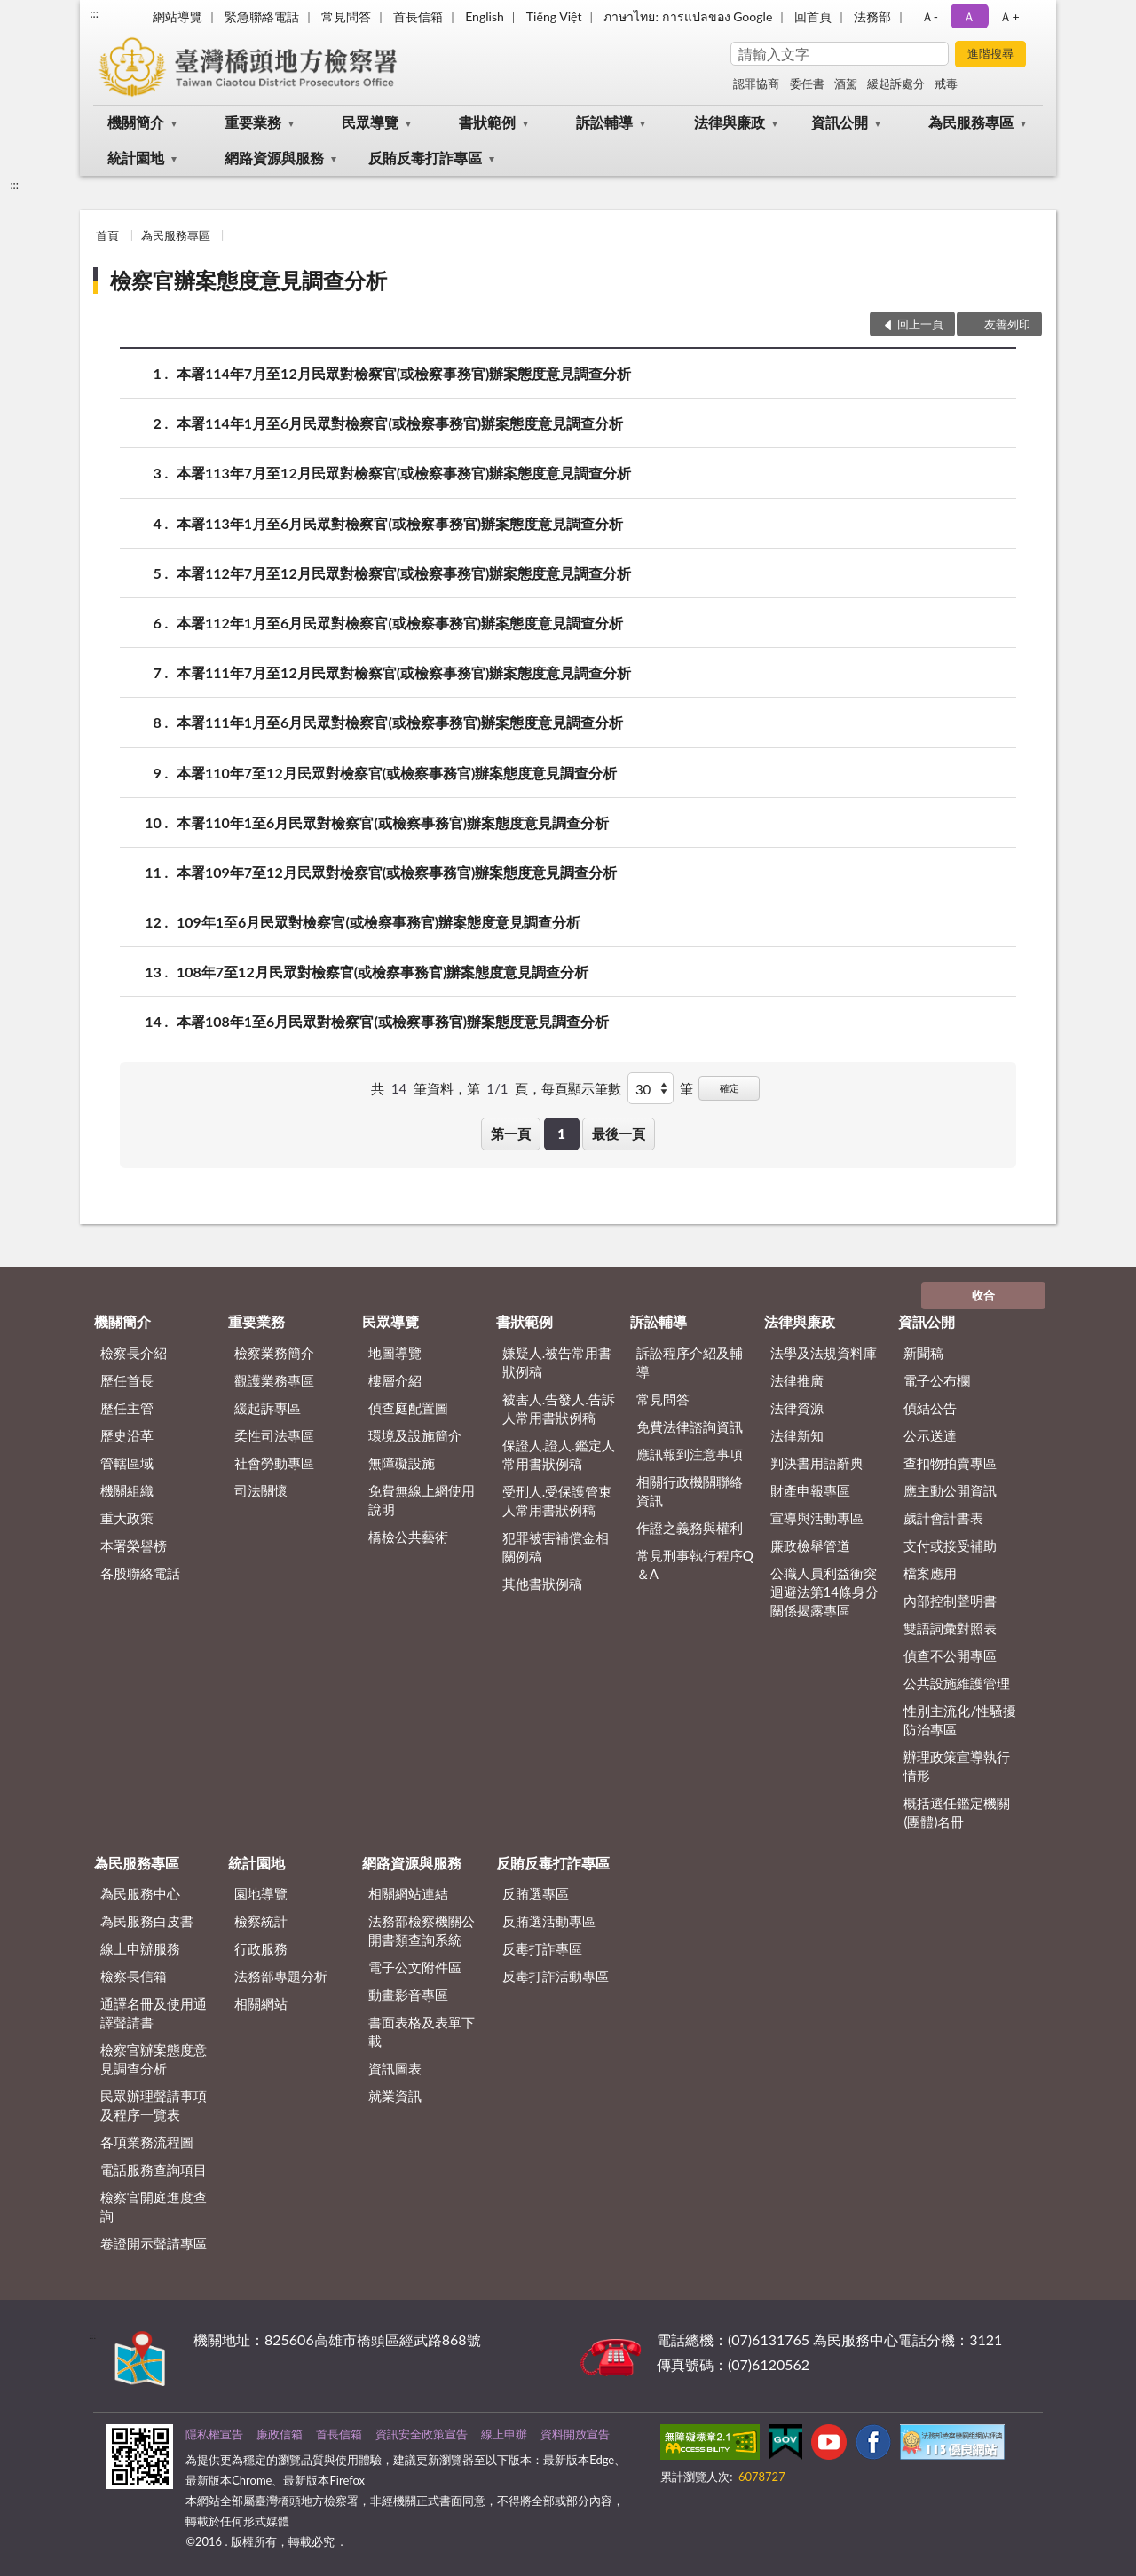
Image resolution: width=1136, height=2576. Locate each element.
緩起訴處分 (896, 83)
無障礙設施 (401, 1463)
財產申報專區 (810, 1490)
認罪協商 (756, 83)
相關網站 (261, 2003)
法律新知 (797, 1435)
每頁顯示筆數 (581, 1088)
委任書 (807, 83)
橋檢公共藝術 (408, 1537)
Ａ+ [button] (1009, 16)
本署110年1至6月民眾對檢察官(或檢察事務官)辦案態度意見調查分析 (393, 822)
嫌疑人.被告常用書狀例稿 (557, 1362)
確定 (729, 1088)
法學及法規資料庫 (823, 1353)
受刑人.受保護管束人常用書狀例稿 (557, 1500)
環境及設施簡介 (415, 1435)
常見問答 (346, 16)
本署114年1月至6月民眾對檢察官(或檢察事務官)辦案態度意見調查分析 (400, 423)
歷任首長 (127, 1380)
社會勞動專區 (274, 1463)
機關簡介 (135, 122)
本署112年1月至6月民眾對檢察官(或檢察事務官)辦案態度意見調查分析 (400, 622)
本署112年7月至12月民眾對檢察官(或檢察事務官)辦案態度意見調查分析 (404, 573)
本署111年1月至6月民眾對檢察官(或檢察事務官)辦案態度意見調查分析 (400, 722)
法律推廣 (797, 1380)
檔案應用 (930, 1573)
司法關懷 (261, 1490)
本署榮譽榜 (133, 1545)
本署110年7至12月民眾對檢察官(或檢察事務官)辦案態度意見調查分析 (397, 773)
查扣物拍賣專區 (950, 1463)
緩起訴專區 (267, 1408)
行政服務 (261, 1948)
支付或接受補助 (950, 1545)
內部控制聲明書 (950, 1600)
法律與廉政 (729, 122)
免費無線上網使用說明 (421, 1499)
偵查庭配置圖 (408, 1408)
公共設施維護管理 (956, 1683)
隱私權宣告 (214, 2434)
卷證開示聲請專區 (153, 2243)
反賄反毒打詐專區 (425, 157)
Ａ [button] (969, 16)
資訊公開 (839, 122)
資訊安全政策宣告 (421, 2434)
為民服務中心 (140, 1893)
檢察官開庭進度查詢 (153, 2206)
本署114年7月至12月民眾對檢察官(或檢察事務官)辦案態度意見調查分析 (404, 373)
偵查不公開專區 (950, 1655)
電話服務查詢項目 (153, 2169)
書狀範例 (487, 122)
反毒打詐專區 (542, 1948)
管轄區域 (127, 1463)
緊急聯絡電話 (262, 16)
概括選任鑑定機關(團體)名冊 (956, 1812)
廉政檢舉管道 (810, 1545)
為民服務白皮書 (146, 1921)
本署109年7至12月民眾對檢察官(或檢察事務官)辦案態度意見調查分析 (397, 872)
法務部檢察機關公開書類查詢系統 (421, 1930)
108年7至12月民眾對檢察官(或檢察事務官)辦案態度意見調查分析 (382, 971)
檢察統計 (261, 1921)
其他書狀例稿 (542, 1584)
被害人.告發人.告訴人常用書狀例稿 (558, 1408)
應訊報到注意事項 (689, 1454)
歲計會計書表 (943, 1518)
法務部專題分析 (280, 1976)
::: (94, 13)
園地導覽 (261, 1893)
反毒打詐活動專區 (555, 1976)
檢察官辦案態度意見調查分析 (248, 280)
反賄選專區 (535, 1893)
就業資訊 (395, 2096)
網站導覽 (177, 16)
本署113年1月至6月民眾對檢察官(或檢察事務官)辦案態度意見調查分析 (400, 523)
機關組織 (127, 1490)
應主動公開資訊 (950, 1490)
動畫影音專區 (408, 1995)
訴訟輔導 (604, 122)
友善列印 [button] (1007, 324)
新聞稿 (923, 1353)
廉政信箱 (279, 2434)
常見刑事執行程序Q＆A (694, 1564)
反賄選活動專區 (549, 1921)
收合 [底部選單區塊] (983, 1295)
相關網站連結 (408, 1893)
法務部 (872, 16)
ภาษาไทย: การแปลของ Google (688, 16)
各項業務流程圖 (146, 2142)
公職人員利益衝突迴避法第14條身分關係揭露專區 (824, 1591)
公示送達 (930, 1435)
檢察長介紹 (133, 1353)
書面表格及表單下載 (421, 2031)
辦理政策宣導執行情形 (956, 1766)
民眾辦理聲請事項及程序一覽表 (153, 2105)
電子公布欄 (936, 1380)
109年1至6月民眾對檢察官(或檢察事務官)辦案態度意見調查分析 (378, 922)
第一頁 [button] (511, 1134)
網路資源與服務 (274, 157)
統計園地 (135, 157)
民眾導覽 (370, 122)
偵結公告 (930, 1408)
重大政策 (127, 1518)
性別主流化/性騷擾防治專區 (959, 1720)
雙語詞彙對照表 (950, 1628)
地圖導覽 (395, 1353)
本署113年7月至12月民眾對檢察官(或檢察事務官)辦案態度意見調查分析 (404, 472)
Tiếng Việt (554, 16)
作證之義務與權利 (689, 1528)
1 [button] (561, 1134)
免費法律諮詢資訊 (689, 1426)
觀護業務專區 (274, 1380)
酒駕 (845, 83)
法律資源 (797, 1408)
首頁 (107, 235)
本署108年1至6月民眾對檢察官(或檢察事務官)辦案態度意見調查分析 (393, 1021)
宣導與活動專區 (817, 1518)
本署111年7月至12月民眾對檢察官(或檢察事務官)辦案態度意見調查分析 (404, 672)
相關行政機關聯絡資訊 (689, 1491)
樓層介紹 (395, 1380)
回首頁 (813, 16)
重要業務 (253, 122)
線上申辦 (504, 2434)
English (484, 16)
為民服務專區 (971, 122)
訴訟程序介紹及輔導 (689, 1362)
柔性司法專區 (274, 1435)
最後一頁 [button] (618, 1134)
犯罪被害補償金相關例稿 (555, 1546)
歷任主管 (127, 1408)
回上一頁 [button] (920, 324)
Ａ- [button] (929, 16)
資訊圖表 (395, 2068)
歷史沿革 (127, 1435)
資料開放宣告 (575, 2434)
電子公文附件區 (415, 1967)
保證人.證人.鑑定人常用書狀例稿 (558, 1454)
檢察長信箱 (133, 1976)
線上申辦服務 (140, 1948)
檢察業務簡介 (274, 1353)
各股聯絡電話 (140, 1573)
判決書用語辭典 (817, 1463)
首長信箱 (418, 16)
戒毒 (946, 83)
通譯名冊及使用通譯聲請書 (153, 2012)
